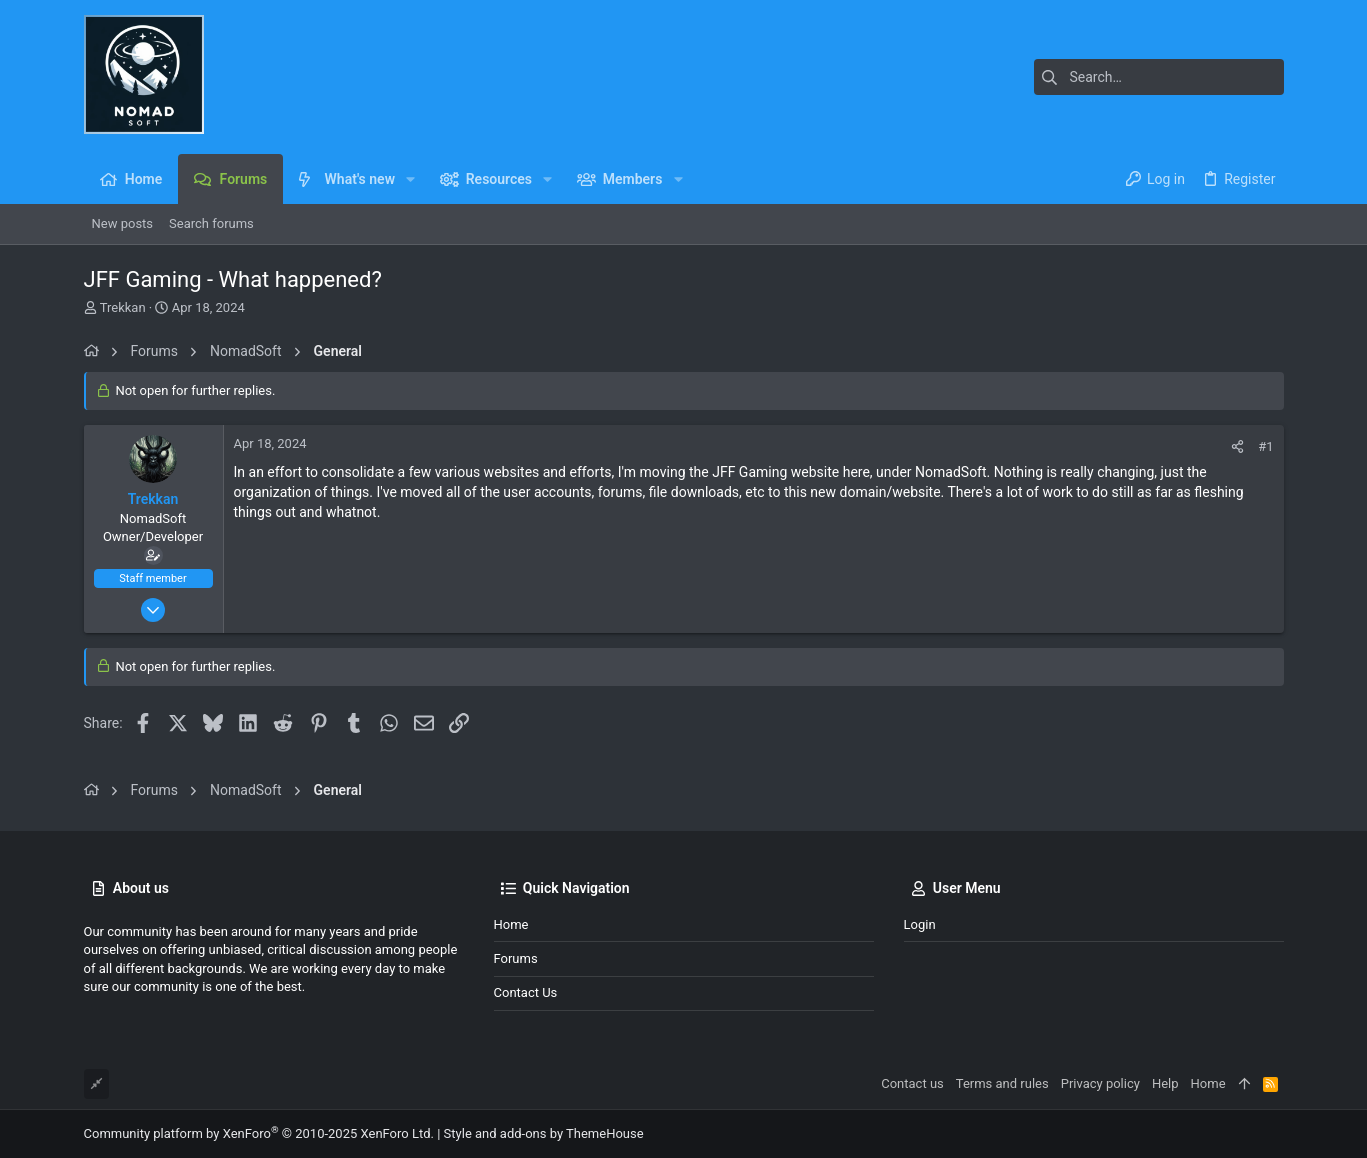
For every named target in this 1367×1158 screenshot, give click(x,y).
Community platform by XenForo (259, 1133)
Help (1165, 1083)
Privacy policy (1100, 1083)
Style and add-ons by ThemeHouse (544, 1133)
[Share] (1237, 446)
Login (920, 924)
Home (511, 924)
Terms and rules (1002, 1083)
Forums (516, 958)
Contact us (526, 992)
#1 (1265, 446)
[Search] (1159, 77)
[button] (410, 179)
